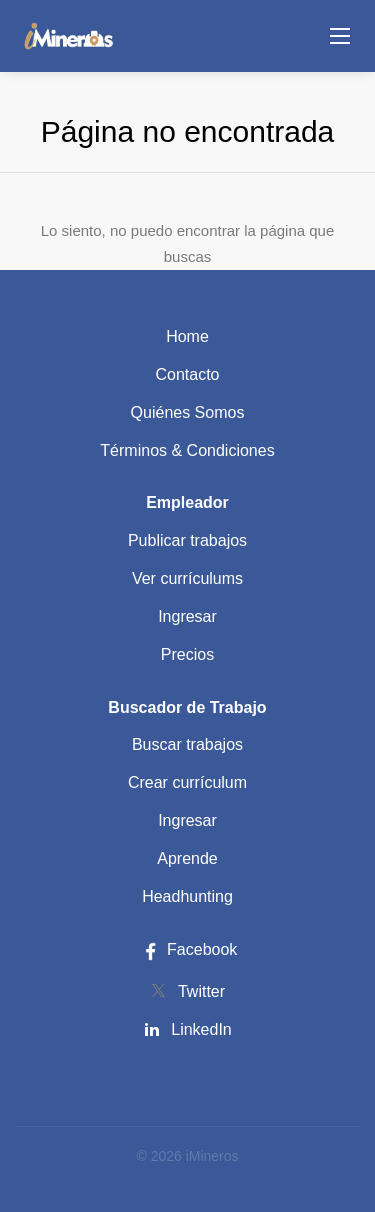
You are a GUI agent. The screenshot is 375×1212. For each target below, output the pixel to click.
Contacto (187, 374)
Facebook (188, 949)
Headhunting (187, 896)
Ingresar (187, 616)
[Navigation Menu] (340, 36)
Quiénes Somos (188, 412)
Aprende (187, 858)
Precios (187, 654)
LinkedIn (201, 1029)
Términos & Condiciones (187, 450)
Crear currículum (187, 782)
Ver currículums (187, 578)
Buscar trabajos (187, 744)
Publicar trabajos (187, 540)
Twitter (201, 991)
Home (187, 336)
